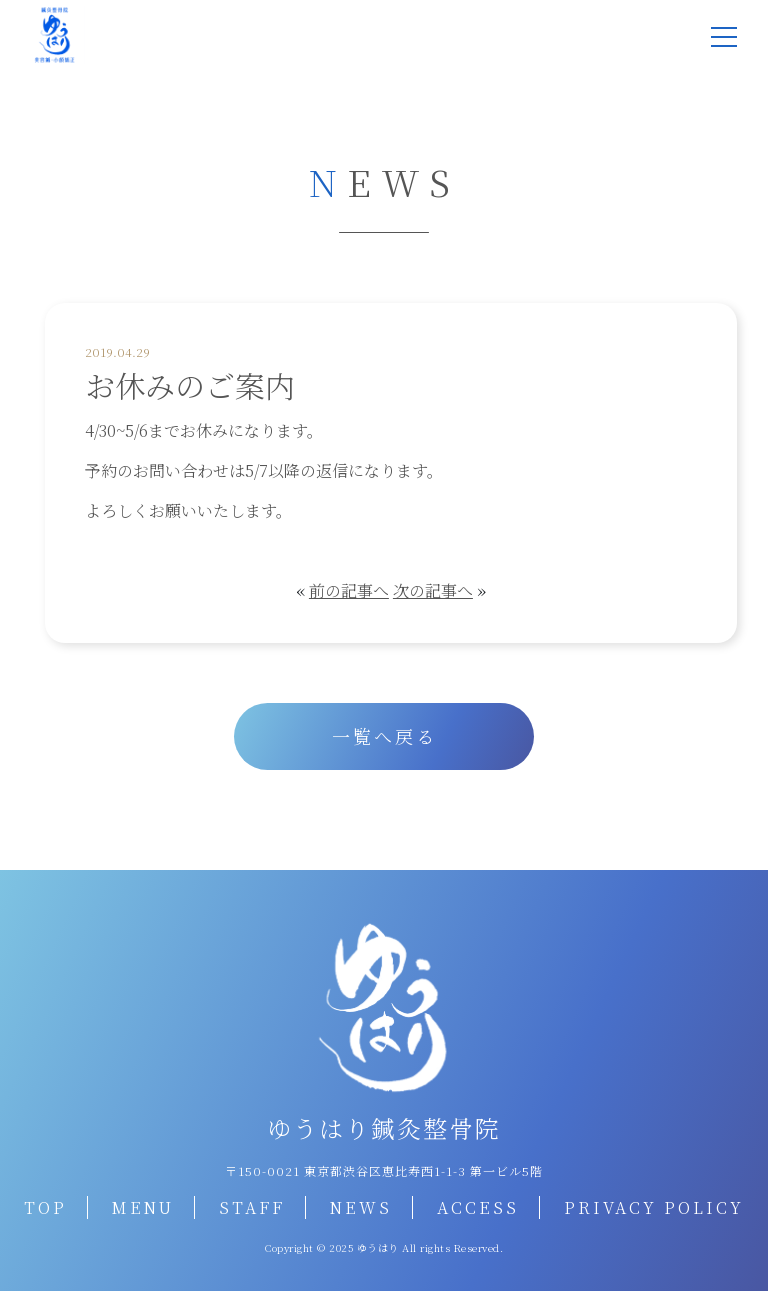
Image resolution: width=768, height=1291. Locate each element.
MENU (143, 1207)
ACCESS (478, 1207)
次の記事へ (433, 590)
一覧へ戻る (384, 736)
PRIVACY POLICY (654, 1207)
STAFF (252, 1207)
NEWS (361, 1207)
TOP (45, 1207)
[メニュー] (724, 37)
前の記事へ (349, 590)
